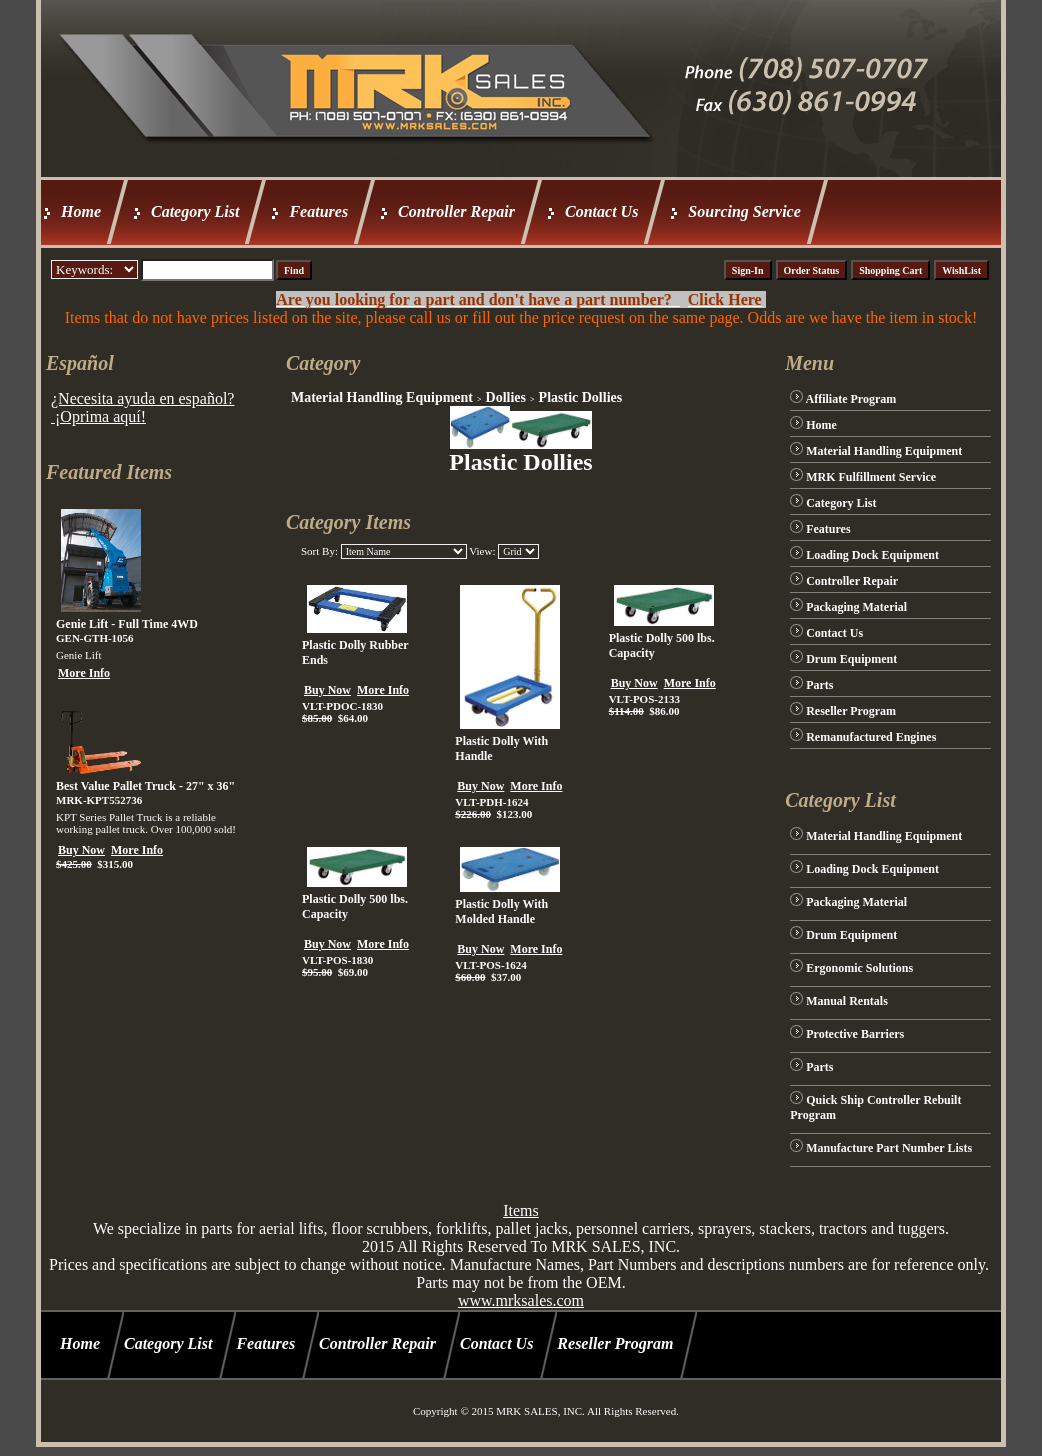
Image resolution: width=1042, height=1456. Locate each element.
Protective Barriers (855, 1034)
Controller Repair (456, 211)
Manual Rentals (847, 1001)
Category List (195, 211)
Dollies (506, 397)
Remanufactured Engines (871, 737)
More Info (84, 673)
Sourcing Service (744, 211)
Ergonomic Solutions (859, 968)
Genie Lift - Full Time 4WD (127, 624)
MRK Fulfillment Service (871, 477)
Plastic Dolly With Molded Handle (501, 911)
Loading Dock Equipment (872, 555)
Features (318, 211)
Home (81, 211)
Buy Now (81, 850)
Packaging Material (856, 607)
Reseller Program (851, 711)
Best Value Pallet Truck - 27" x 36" (145, 786)
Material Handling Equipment (382, 397)
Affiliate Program (851, 399)
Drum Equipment (851, 659)
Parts (819, 685)
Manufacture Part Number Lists (889, 1148)
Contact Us (601, 211)
